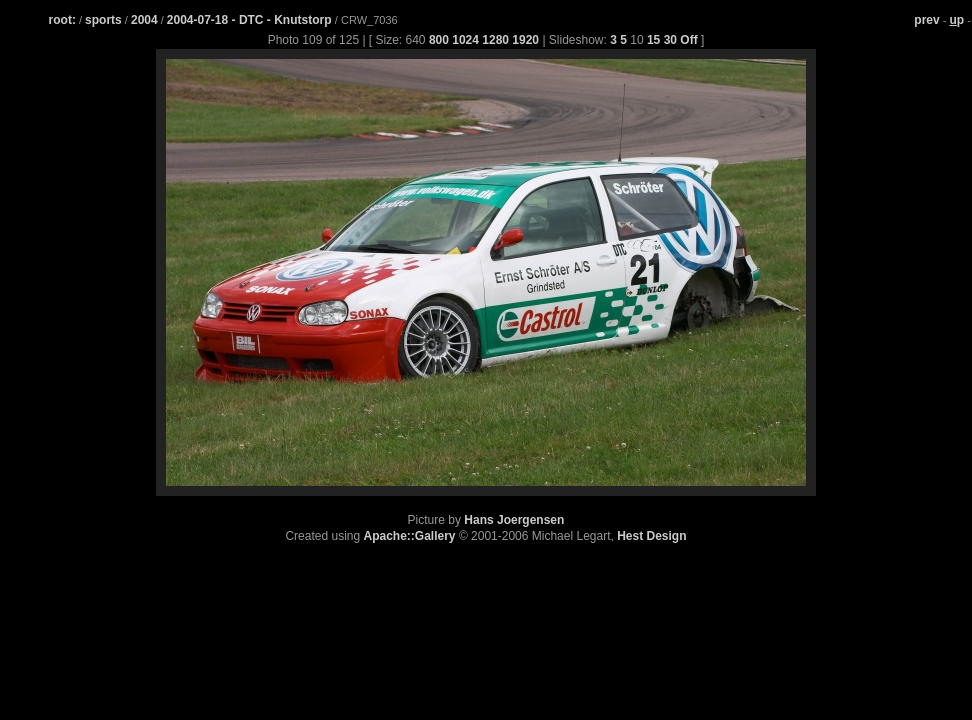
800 (439, 40)
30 (670, 40)
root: (62, 20)
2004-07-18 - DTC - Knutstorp (251, 20)
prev (926, 20)
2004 (144, 20)
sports (103, 20)
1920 (525, 40)
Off (688, 40)
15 (653, 40)
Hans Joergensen (514, 520)
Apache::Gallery (410, 536)
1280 (495, 40)
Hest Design (651, 536)
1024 (465, 40)
